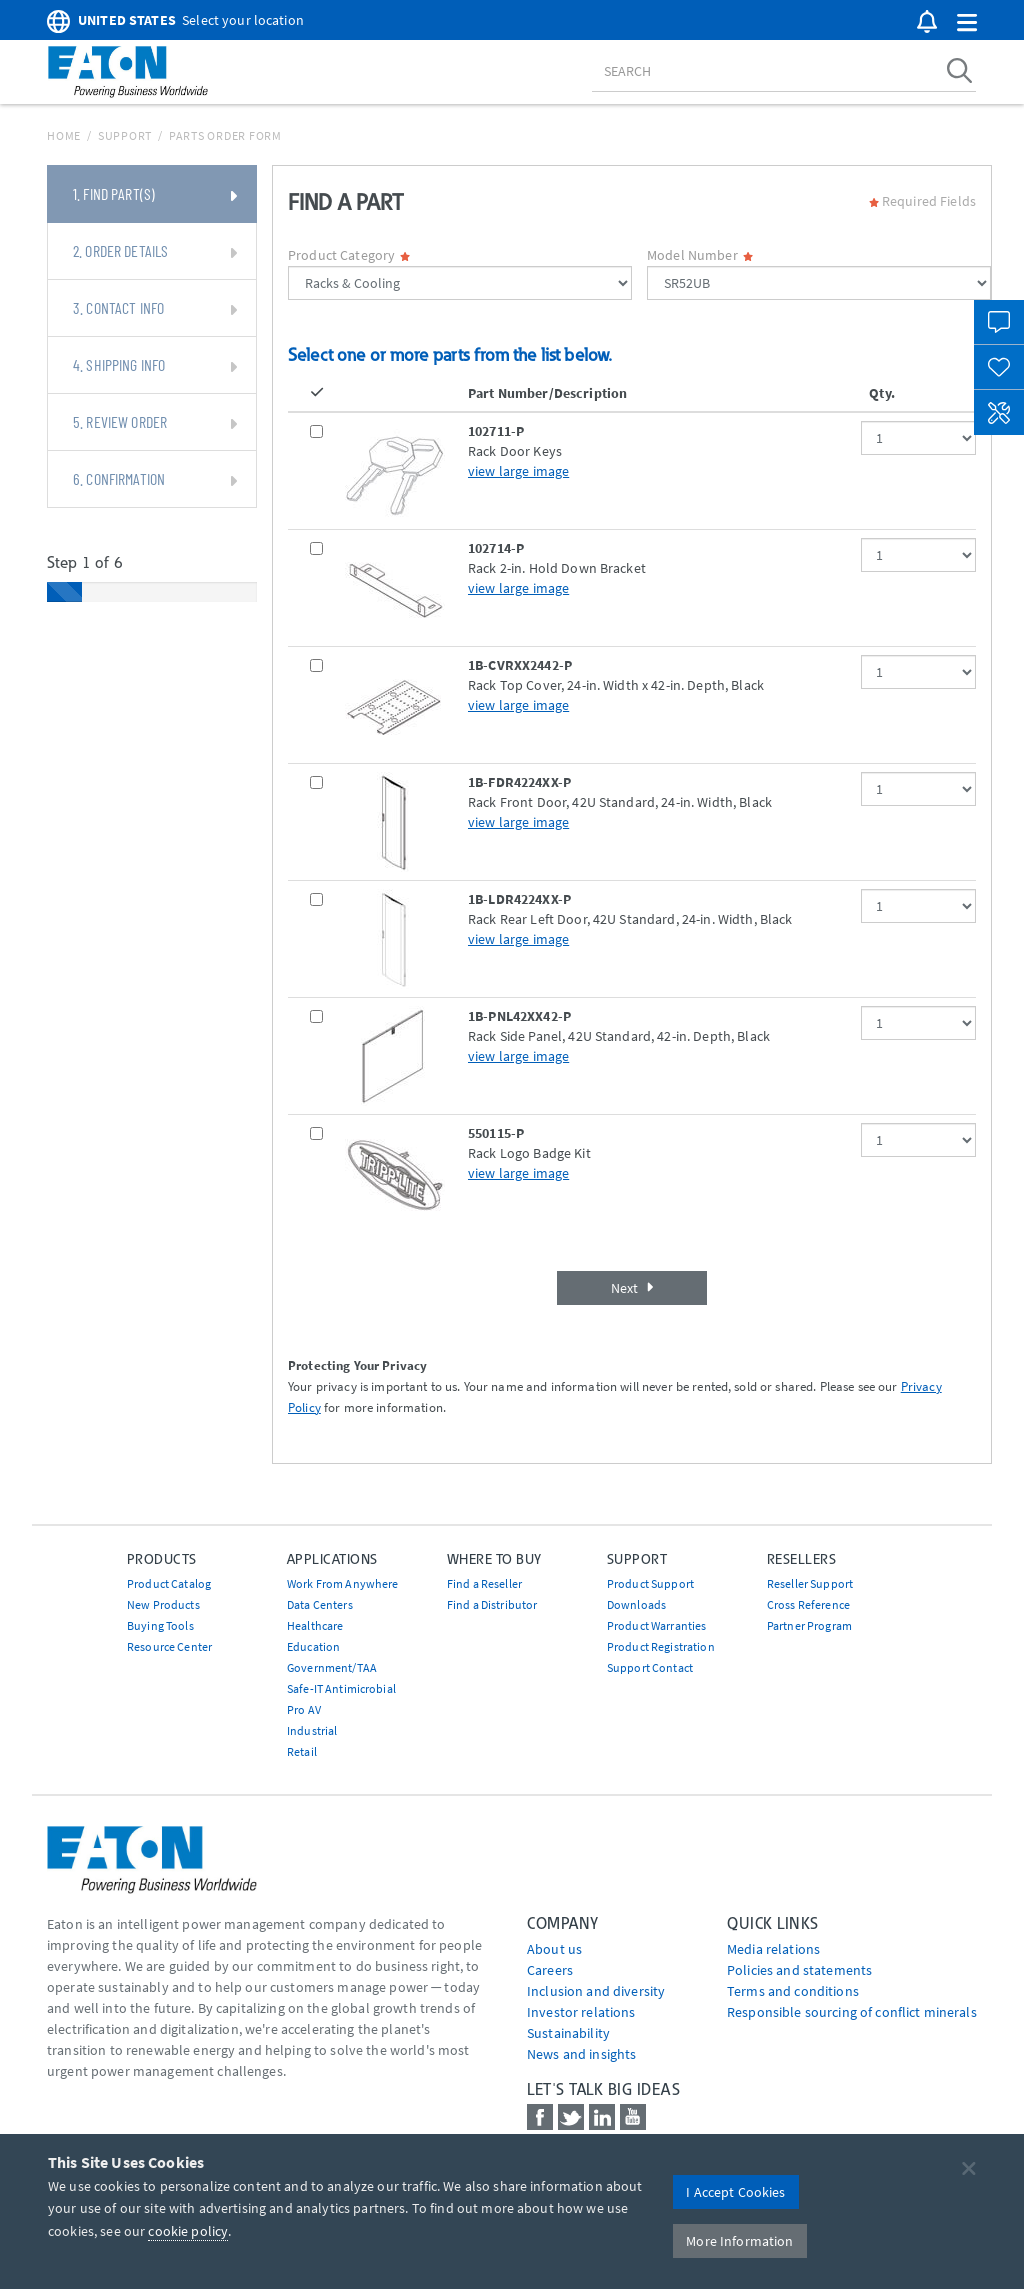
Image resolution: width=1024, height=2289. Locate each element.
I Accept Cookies (735, 2192)
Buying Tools (160, 1625)
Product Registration (661, 1646)
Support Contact (650, 1667)
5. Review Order (155, 423)
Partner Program (809, 1625)
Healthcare (315, 1625)
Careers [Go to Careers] (550, 1970)
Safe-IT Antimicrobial (341, 1688)
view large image (518, 471)
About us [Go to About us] (554, 1949)
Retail (302, 1751)
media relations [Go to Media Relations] (773, 1949)
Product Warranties (657, 1625)
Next (632, 1288)
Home (64, 135)
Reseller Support (810, 1583)
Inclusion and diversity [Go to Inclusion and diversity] (596, 1991)
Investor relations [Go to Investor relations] (581, 2012)
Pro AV (304, 1709)
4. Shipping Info (155, 366)
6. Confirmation (155, 480)
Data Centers (320, 1604)
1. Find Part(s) (155, 195)
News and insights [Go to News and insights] (581, 2054)
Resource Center (169, 1646)
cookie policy (188, 2231)
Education (313, 1646)
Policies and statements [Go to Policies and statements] (799, 1970)
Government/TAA (332, 1667)
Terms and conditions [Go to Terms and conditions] (793, 1991)
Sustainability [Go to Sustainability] (568, 2033)
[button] (967, 23)
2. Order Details (155, 252)
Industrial (312, 1730)
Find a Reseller (484, 1583)
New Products (163, 1604)
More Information (739, 2241)
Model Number (700, 255)
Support (125, 135)
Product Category (349, 255)
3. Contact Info (155, 309)
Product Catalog (169, 1583)
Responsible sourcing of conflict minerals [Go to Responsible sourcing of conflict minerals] (852, 2012)
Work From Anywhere (343, 1583)
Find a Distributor (492, 1604)
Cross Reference (808, 1604)
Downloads (636, 1604)
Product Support (650, 1583)
